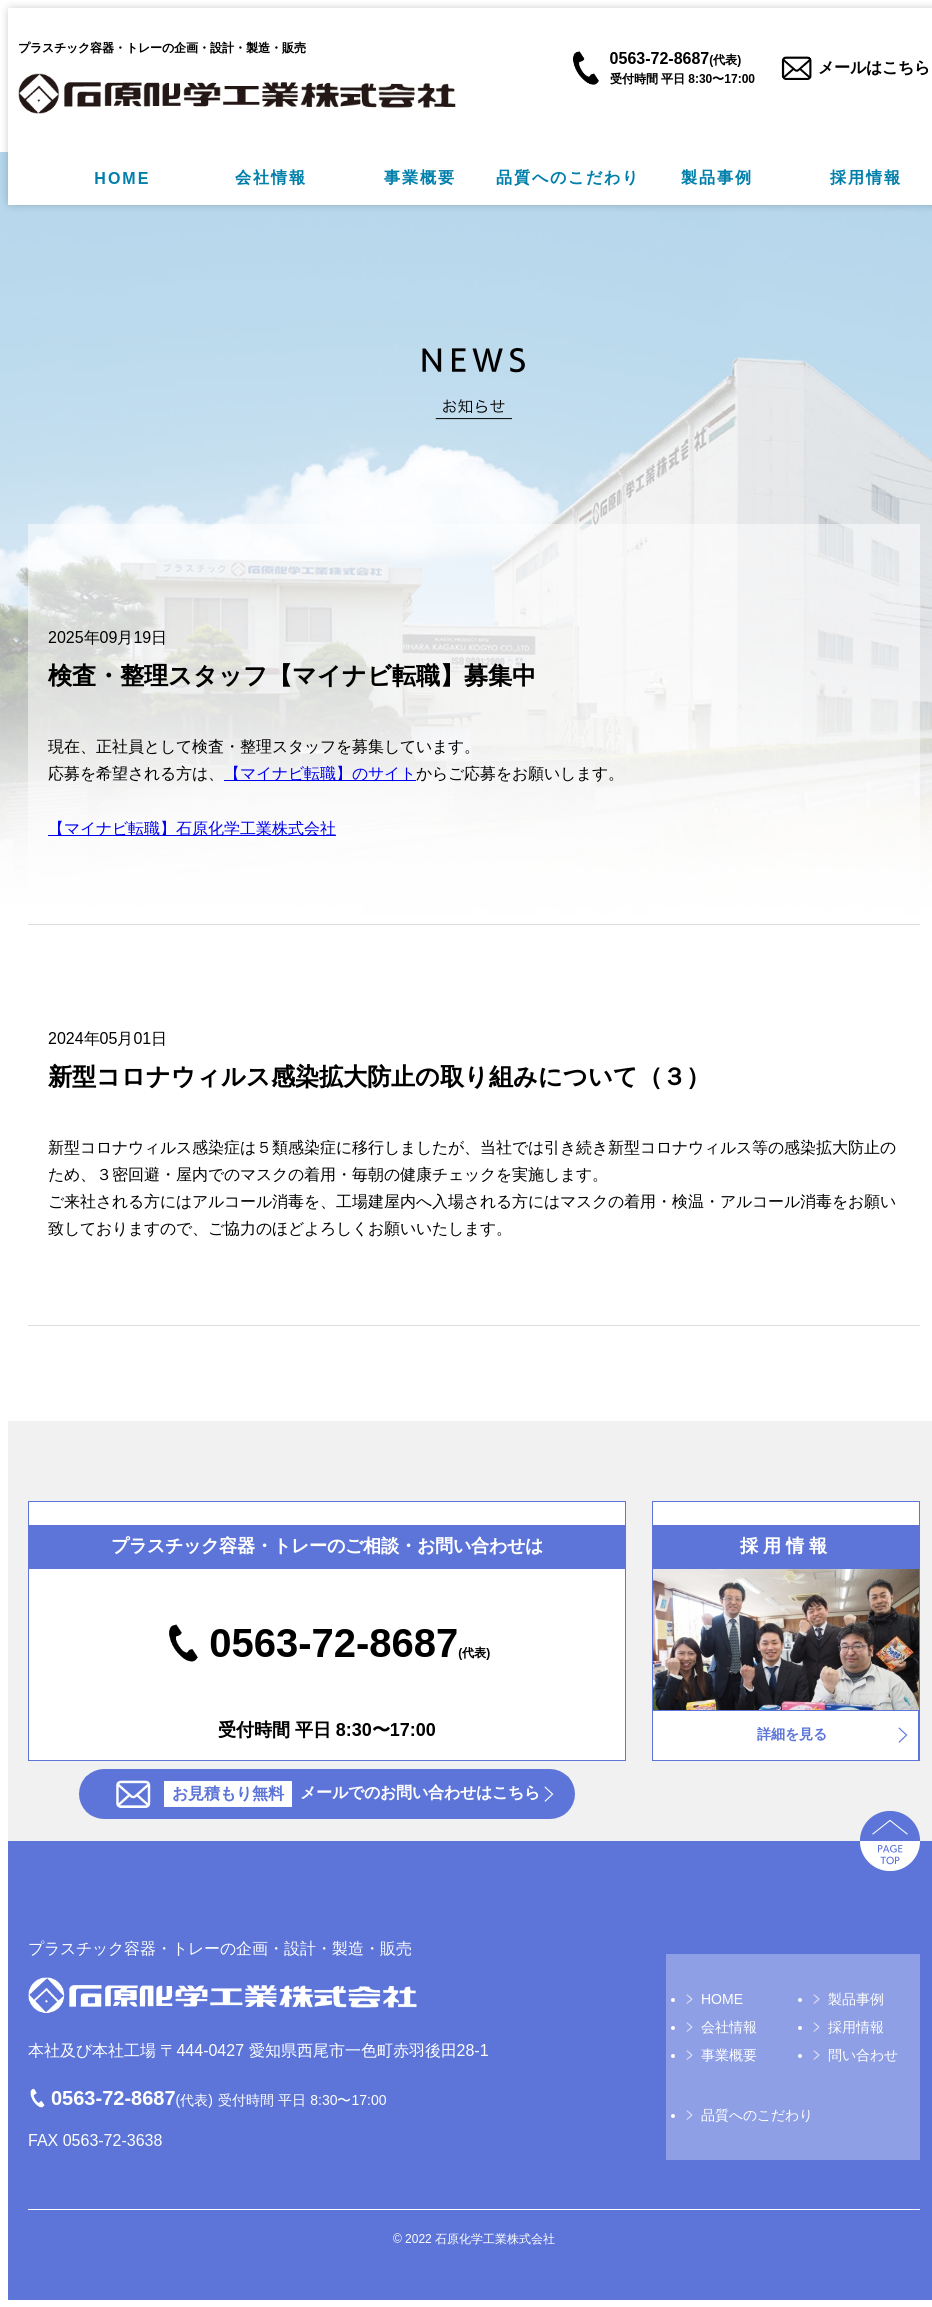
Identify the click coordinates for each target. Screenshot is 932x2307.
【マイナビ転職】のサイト (320, 773)
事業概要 (420, 177)
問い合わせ (863, 2055)
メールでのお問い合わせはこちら (352, 1794)
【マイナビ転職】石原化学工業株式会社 (192, 828)
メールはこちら (874, 67)
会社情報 (271, 177)
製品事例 (717, 177)
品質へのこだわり (568, 177)
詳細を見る (793, 1734)
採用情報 (866, 177)
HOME (122, 178)
